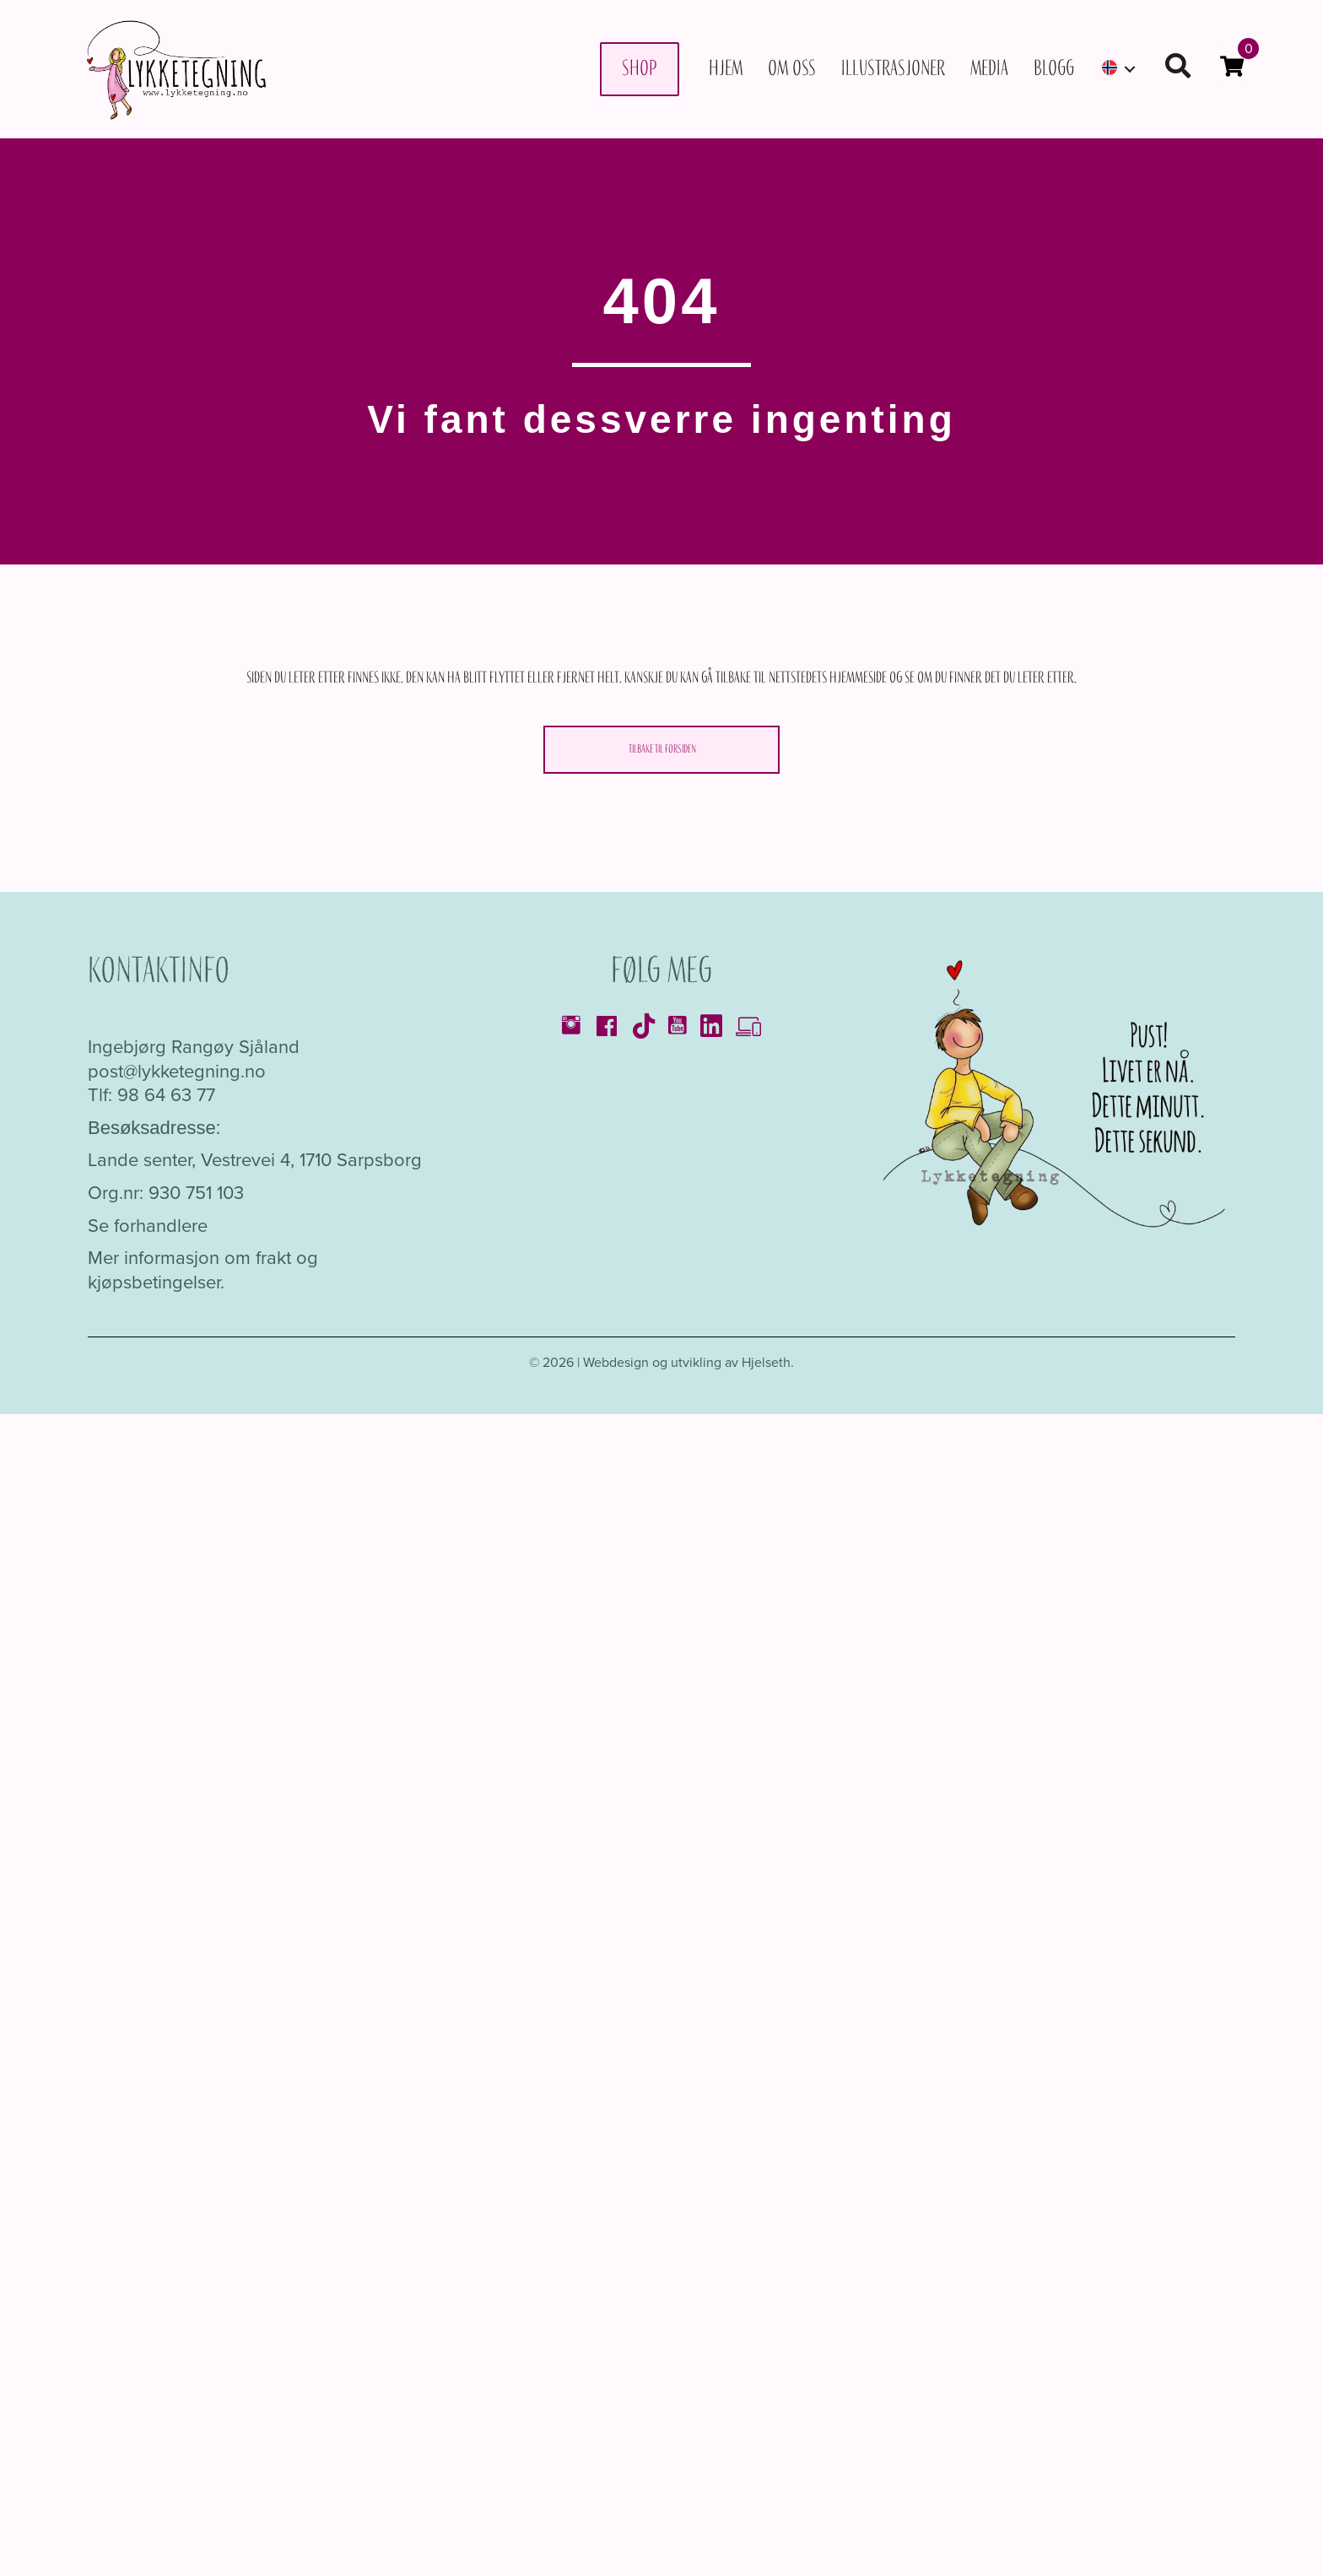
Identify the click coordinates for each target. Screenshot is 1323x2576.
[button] (1130, 68)
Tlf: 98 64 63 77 (151, 1095)
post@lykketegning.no (177, 1071)
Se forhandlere (148, 1225)
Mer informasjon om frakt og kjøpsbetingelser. (203, 1270)
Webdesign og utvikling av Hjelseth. (688, 1362)
